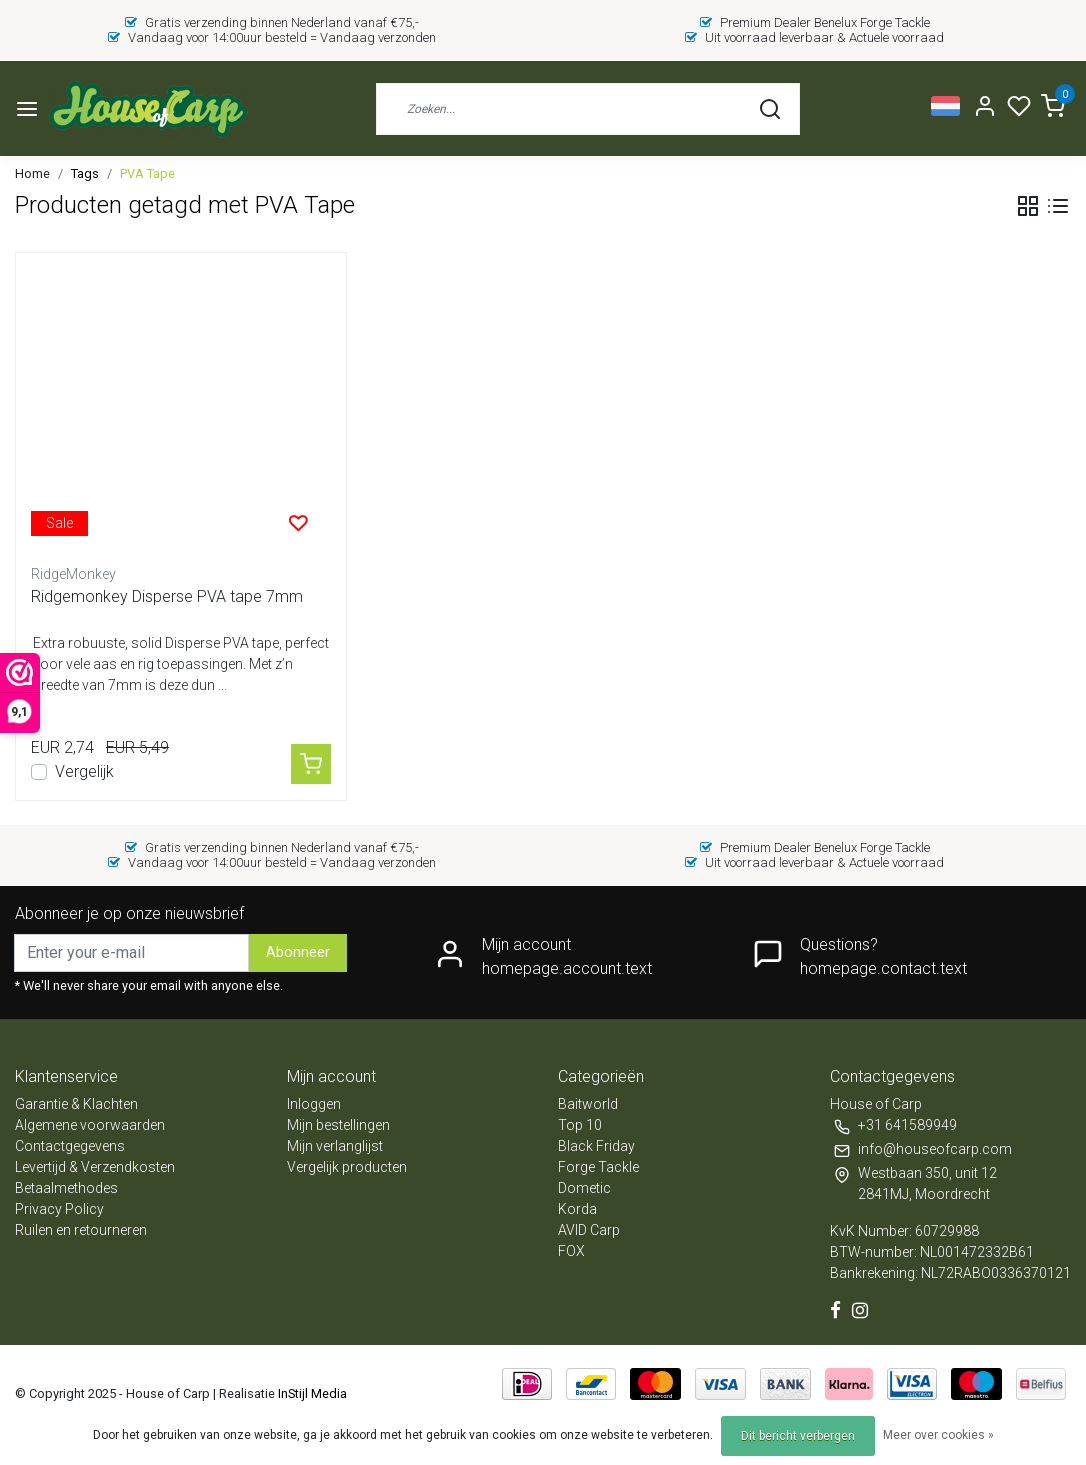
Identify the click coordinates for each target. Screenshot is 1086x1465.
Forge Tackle (598, 1167)
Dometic (584, 1188)
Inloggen (314, 1104)
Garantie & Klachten (76, 1104)
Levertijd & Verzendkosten (95, 1167)
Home (32, 173)
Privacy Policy (59, 1209)
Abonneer (298, 952)
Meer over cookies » (938, 1435)
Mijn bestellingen (338, 1125)
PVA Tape (147, 173)
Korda (577, 1209)
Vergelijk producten (347, 1167)
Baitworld (588, 1104)
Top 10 (580, 1125)
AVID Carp (589, 1230)
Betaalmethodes (66, 1188)
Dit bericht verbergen (798, 1436)
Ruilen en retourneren (81, 1230)
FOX (571, 1251)
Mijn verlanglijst (335, 1146)
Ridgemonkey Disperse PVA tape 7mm (167, 596)
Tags (85, 173)
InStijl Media (311, 1393)
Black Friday (596, 1146)
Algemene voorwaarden (90, 1125)
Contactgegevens (70, 1146)
